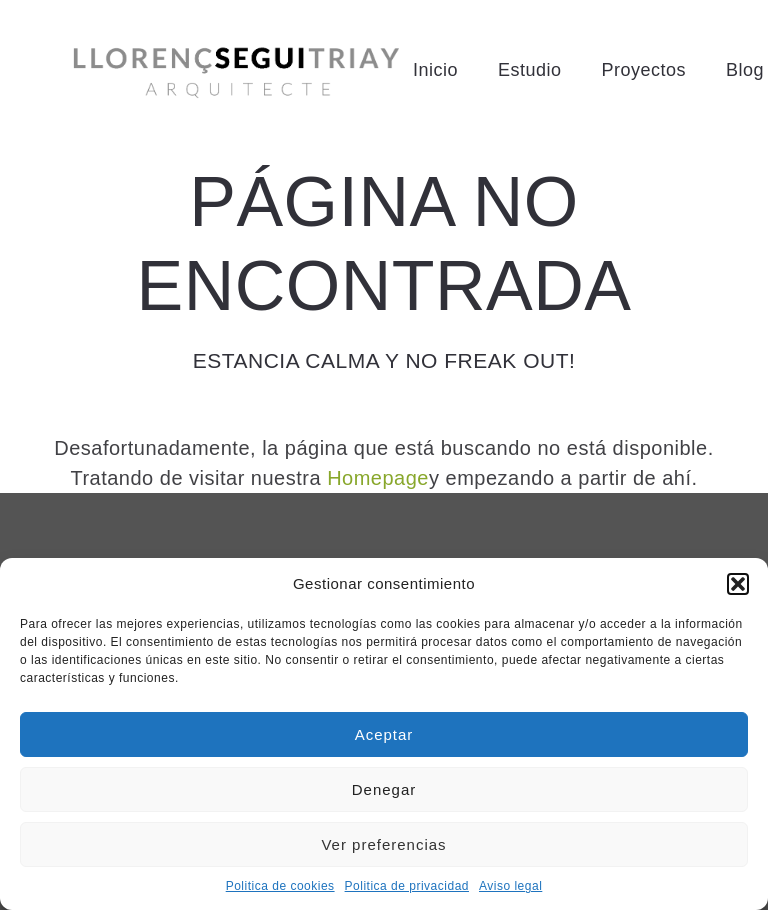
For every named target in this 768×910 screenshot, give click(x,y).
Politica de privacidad (407, 886)
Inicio (435, 70)
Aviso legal (510, 886)
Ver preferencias (383, 844)
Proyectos (643, 70)
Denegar (384, 789)
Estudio (530, 70)
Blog (745, 70)
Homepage (378, 478)
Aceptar (384, 734)
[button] (738, 584)
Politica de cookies (280, 886)
